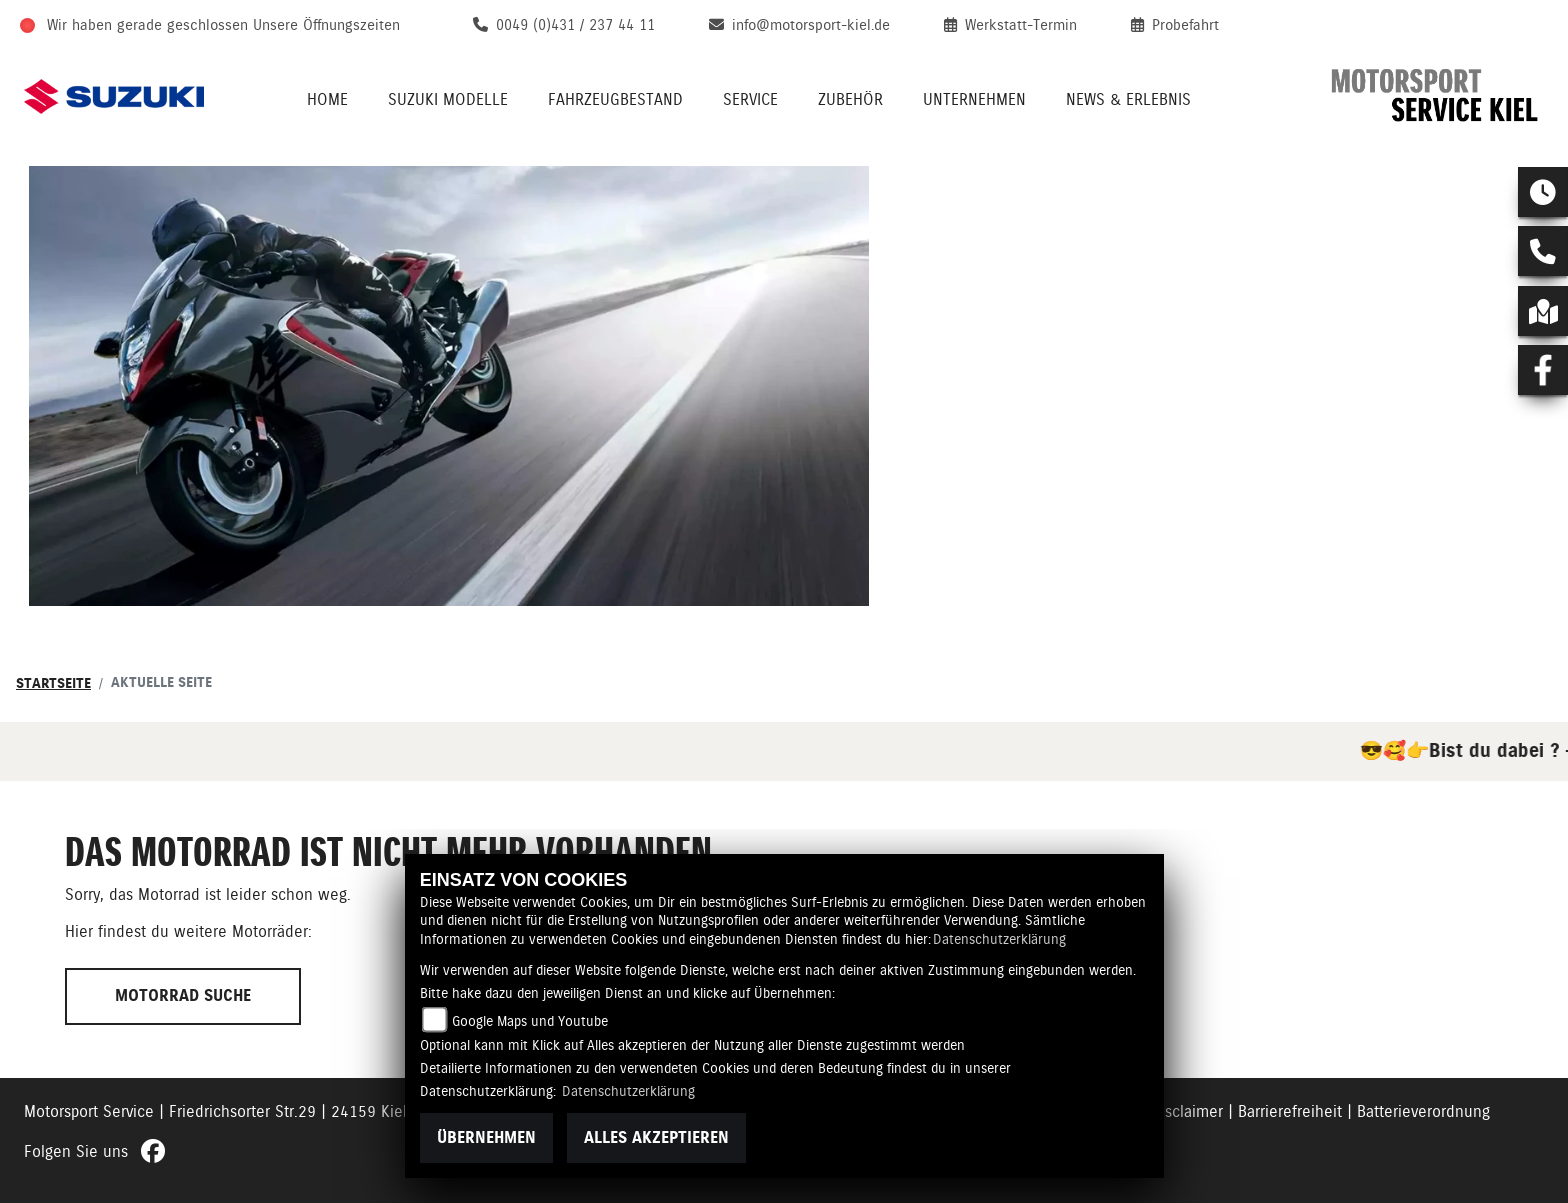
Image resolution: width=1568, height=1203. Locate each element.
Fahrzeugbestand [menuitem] (615, 99)
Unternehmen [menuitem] (974, 99)
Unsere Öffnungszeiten (326, 25)
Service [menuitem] (750, 99)
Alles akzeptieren (656, 1137)
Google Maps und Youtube (530, 1021)
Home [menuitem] (327, 99)
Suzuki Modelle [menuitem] (448, 99)
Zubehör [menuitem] (850, 99)
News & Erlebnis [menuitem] (1128, 99)
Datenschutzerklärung (999, 939)
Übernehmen (486, 1137)
